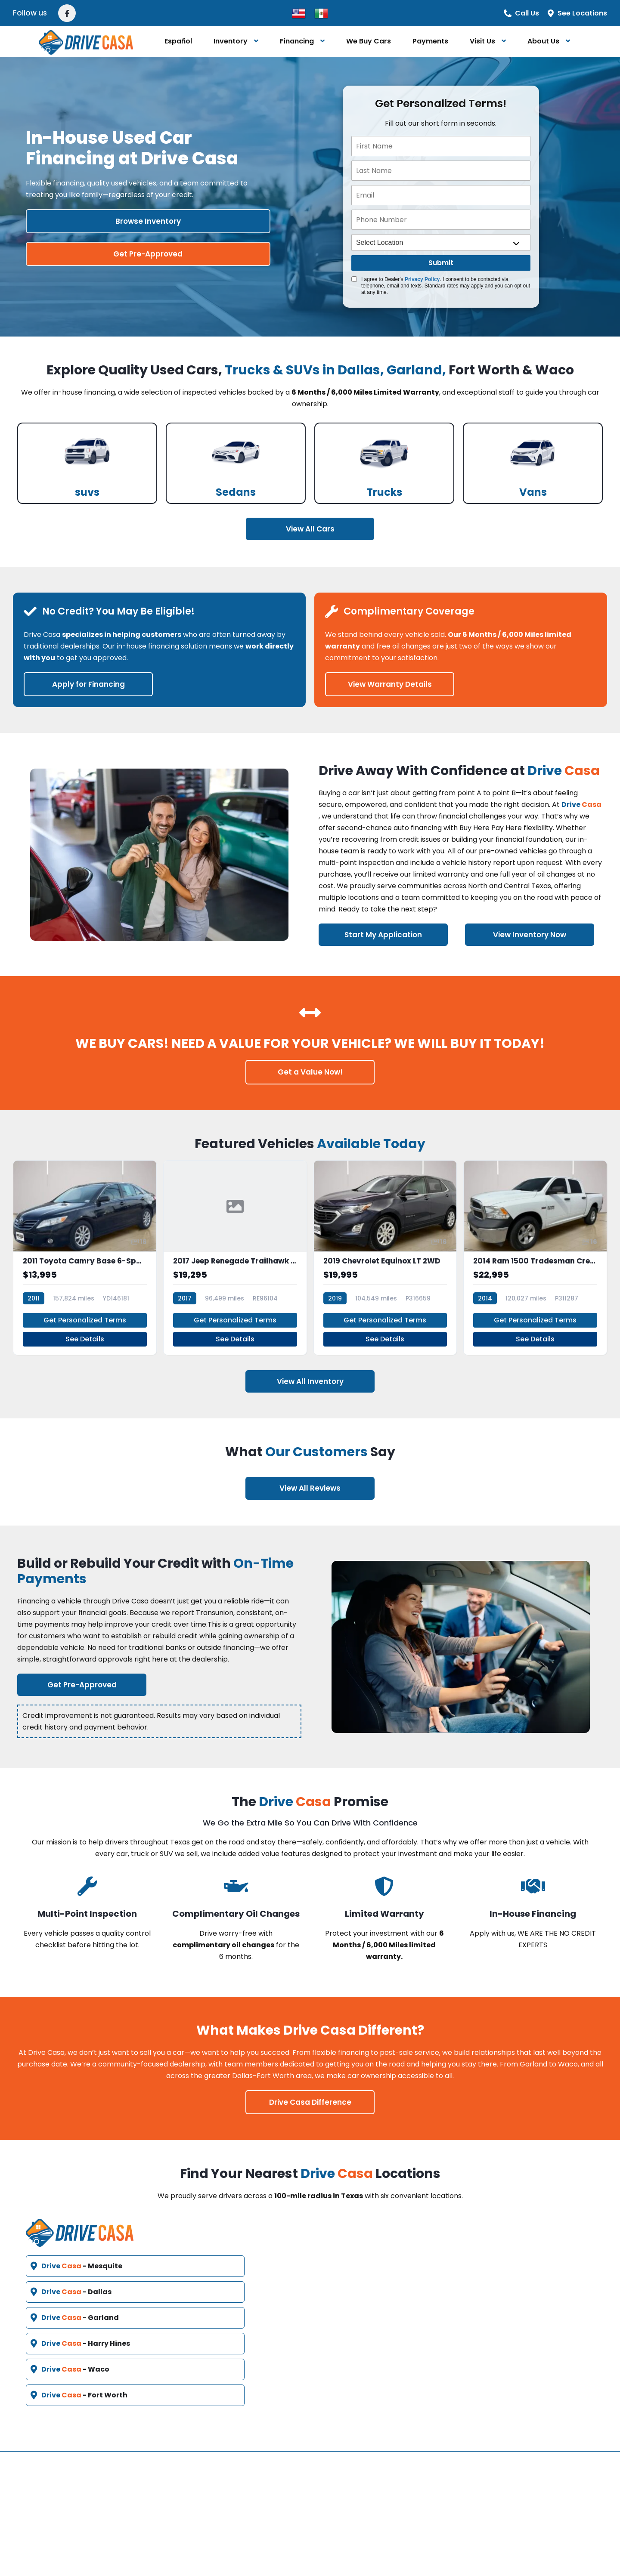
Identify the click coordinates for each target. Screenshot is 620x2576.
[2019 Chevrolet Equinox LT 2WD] (385, 1252)
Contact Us (346, 2460)
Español (178, 41)
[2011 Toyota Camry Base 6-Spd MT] (84, 1252)
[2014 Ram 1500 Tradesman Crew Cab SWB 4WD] (535, 1252)
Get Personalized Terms (84, 1308)
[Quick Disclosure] (354, 279)
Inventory (231, 41)
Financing (297, 41)
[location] (440, 242)
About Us (543, 41)
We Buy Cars (368, 41)
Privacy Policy (422, 279)
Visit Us (482, 41)
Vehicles (248, 2460)
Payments (430, 41)
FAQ (240, 2480)
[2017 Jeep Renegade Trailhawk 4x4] (235, 1252)
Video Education (263, 2500)
